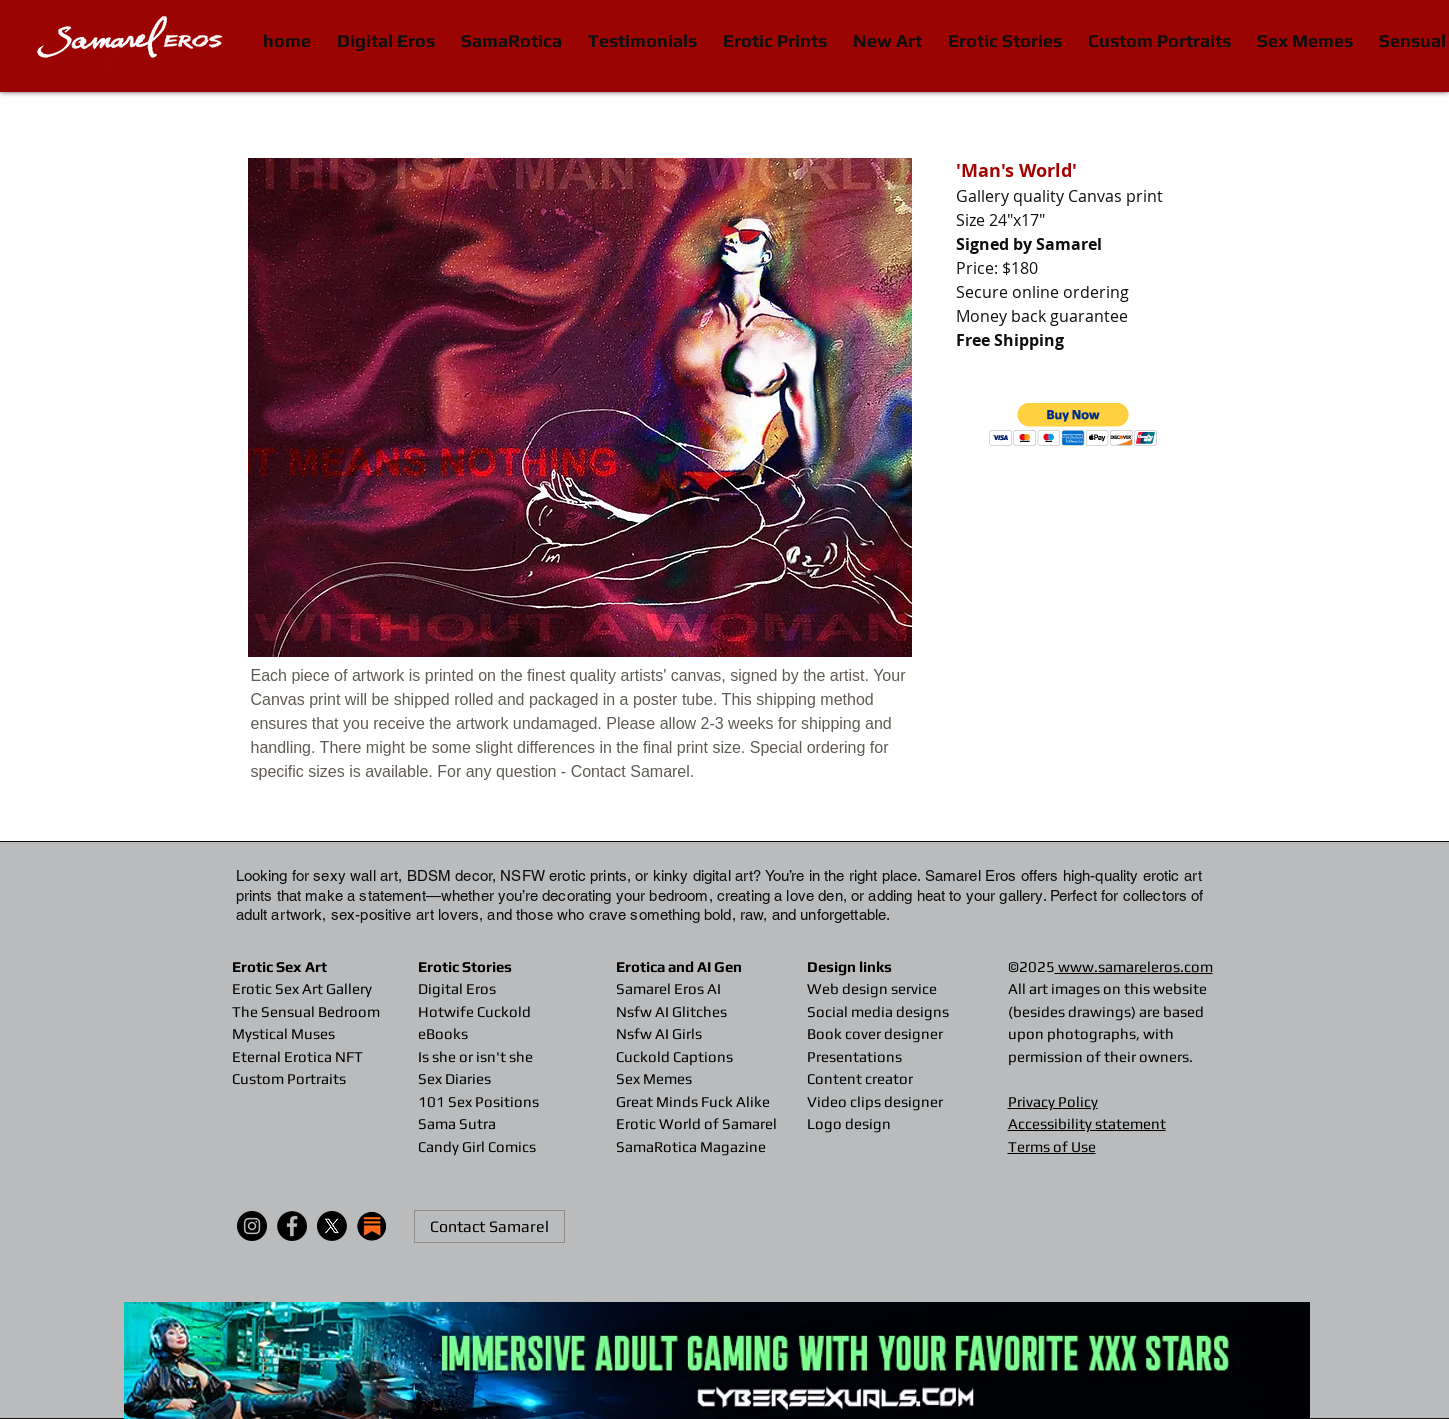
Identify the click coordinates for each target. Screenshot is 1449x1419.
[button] (1073, 424)
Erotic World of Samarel (696, 1123)
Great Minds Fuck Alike (693, 1101)
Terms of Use (1052, 1146)
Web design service (872, 988)
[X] (332, 1226)
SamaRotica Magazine (691, 1146)
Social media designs (878, 1011)
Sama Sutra (457, 1123)
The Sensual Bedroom (306, 1011)
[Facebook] (292, 1226)
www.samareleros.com (1134, 966)
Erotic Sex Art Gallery (302, 988)
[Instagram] (252, 1226)
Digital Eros (457, 988)
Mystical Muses (283, 1033)
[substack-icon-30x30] (372, 1226)
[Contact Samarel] (489, 1226)
